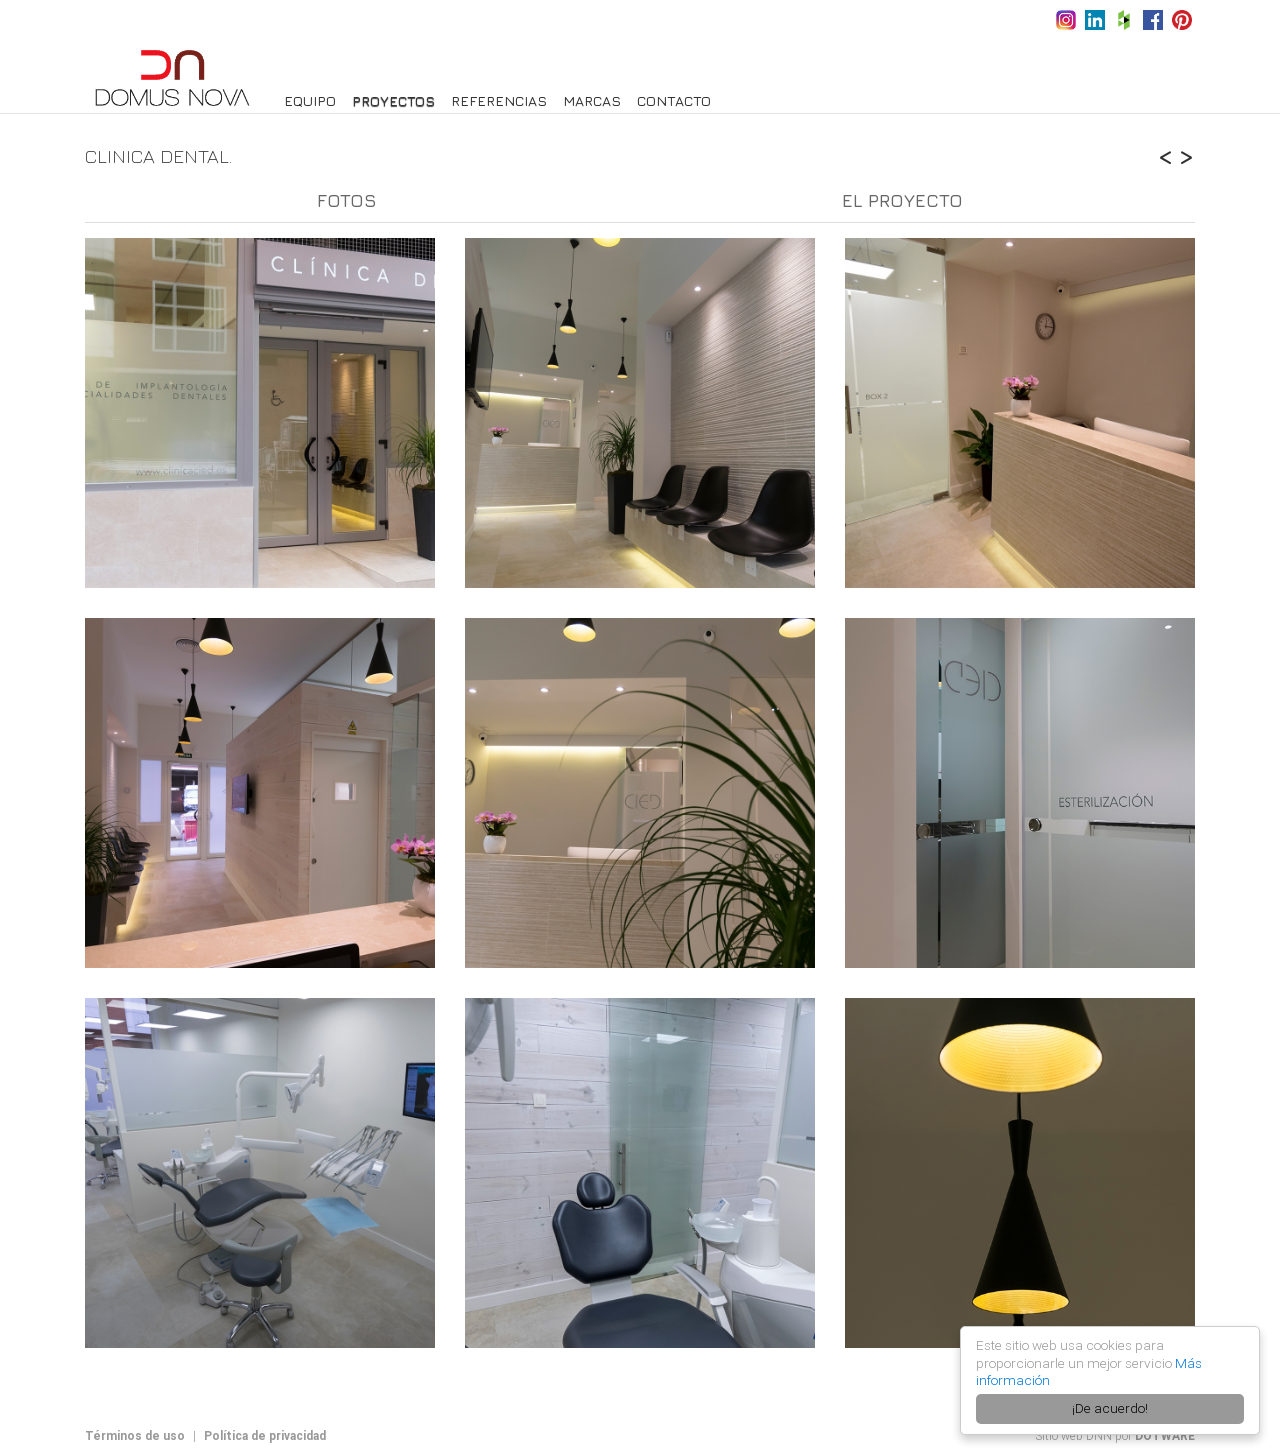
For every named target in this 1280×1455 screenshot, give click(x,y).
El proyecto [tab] (902, 200)
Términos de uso (135, 1435)
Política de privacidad (265, 1435)
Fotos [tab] (347, 200)
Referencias (499, 100)
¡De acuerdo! (1110, 1408)
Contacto (674, 100)
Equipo (310, 100)
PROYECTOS (393, 100)
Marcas (592, 100)
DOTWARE (1165, 1435)
